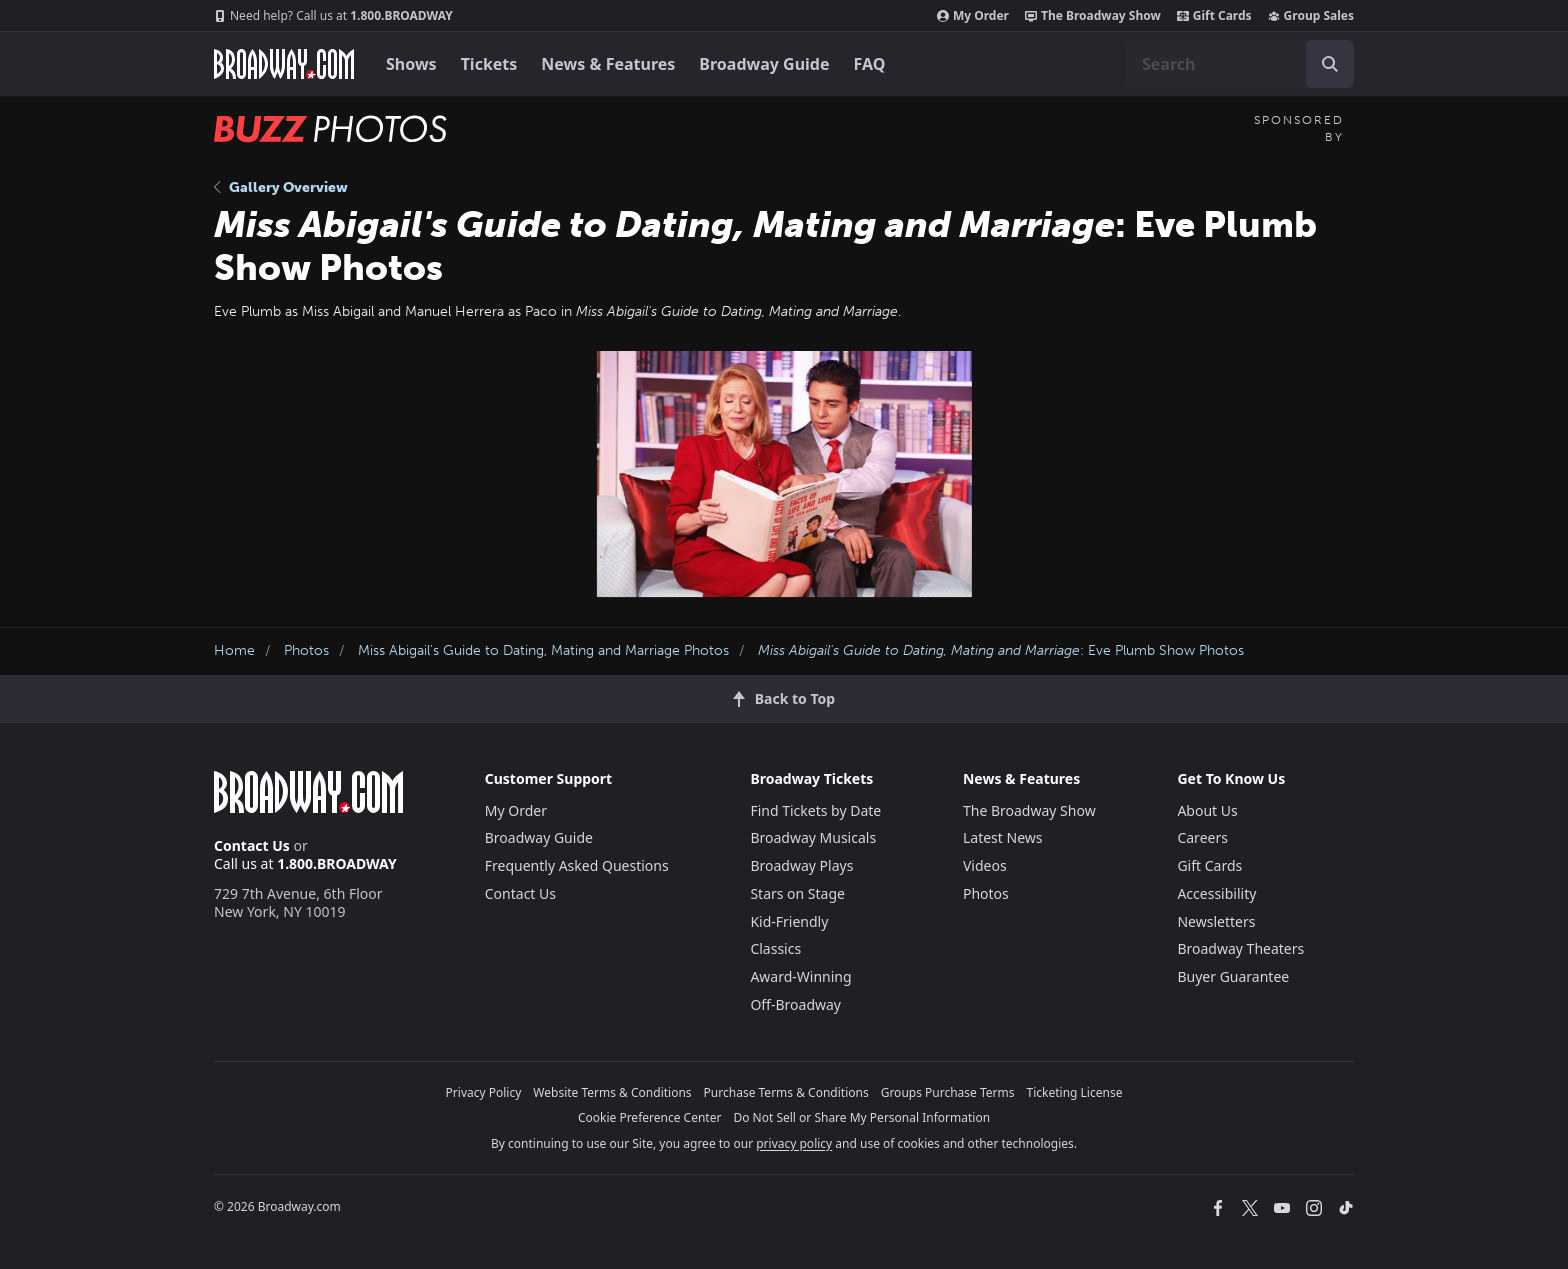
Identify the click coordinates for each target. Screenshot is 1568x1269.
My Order (973, 16)
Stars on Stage (797, 893)
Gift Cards (1214, 16)
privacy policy (794, 1143)
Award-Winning (800, 976)
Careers (1202, 837)
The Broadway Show (1093, 16)
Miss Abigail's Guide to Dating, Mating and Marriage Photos (543, 650)
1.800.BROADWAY (333, 16)
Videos (985, 865)
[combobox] (1240, 64)
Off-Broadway (795, 1004)
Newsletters (1216, 921)
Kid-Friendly (789, 921)
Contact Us (252, 845)
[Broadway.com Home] (284, 64)
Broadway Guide (764, 64)
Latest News (1003, 837)
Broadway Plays (801, 865)
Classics (775, 948)
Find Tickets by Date (815, 810)
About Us (1207, 810)
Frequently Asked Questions (577, 865)
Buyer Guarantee (1233, 976)
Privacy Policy (484, 1092)
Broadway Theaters (1240, 948)
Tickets (489, 64)
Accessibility (1216, 893)
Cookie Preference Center (650, 1117)
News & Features (608, 64)
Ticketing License (1075, 1092)
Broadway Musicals (813, 837)
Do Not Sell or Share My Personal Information (861, 1117)
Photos (306, 650)
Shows (411, 64)
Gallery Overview (281, 187)
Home (234, 650)
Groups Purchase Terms (948, 1092)
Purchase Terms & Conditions (786, 1092)
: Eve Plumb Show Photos (1001, 650)
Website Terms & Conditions (612, 1092)
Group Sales (1311, 16)
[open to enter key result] (1330, 64)
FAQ (870, 64)
